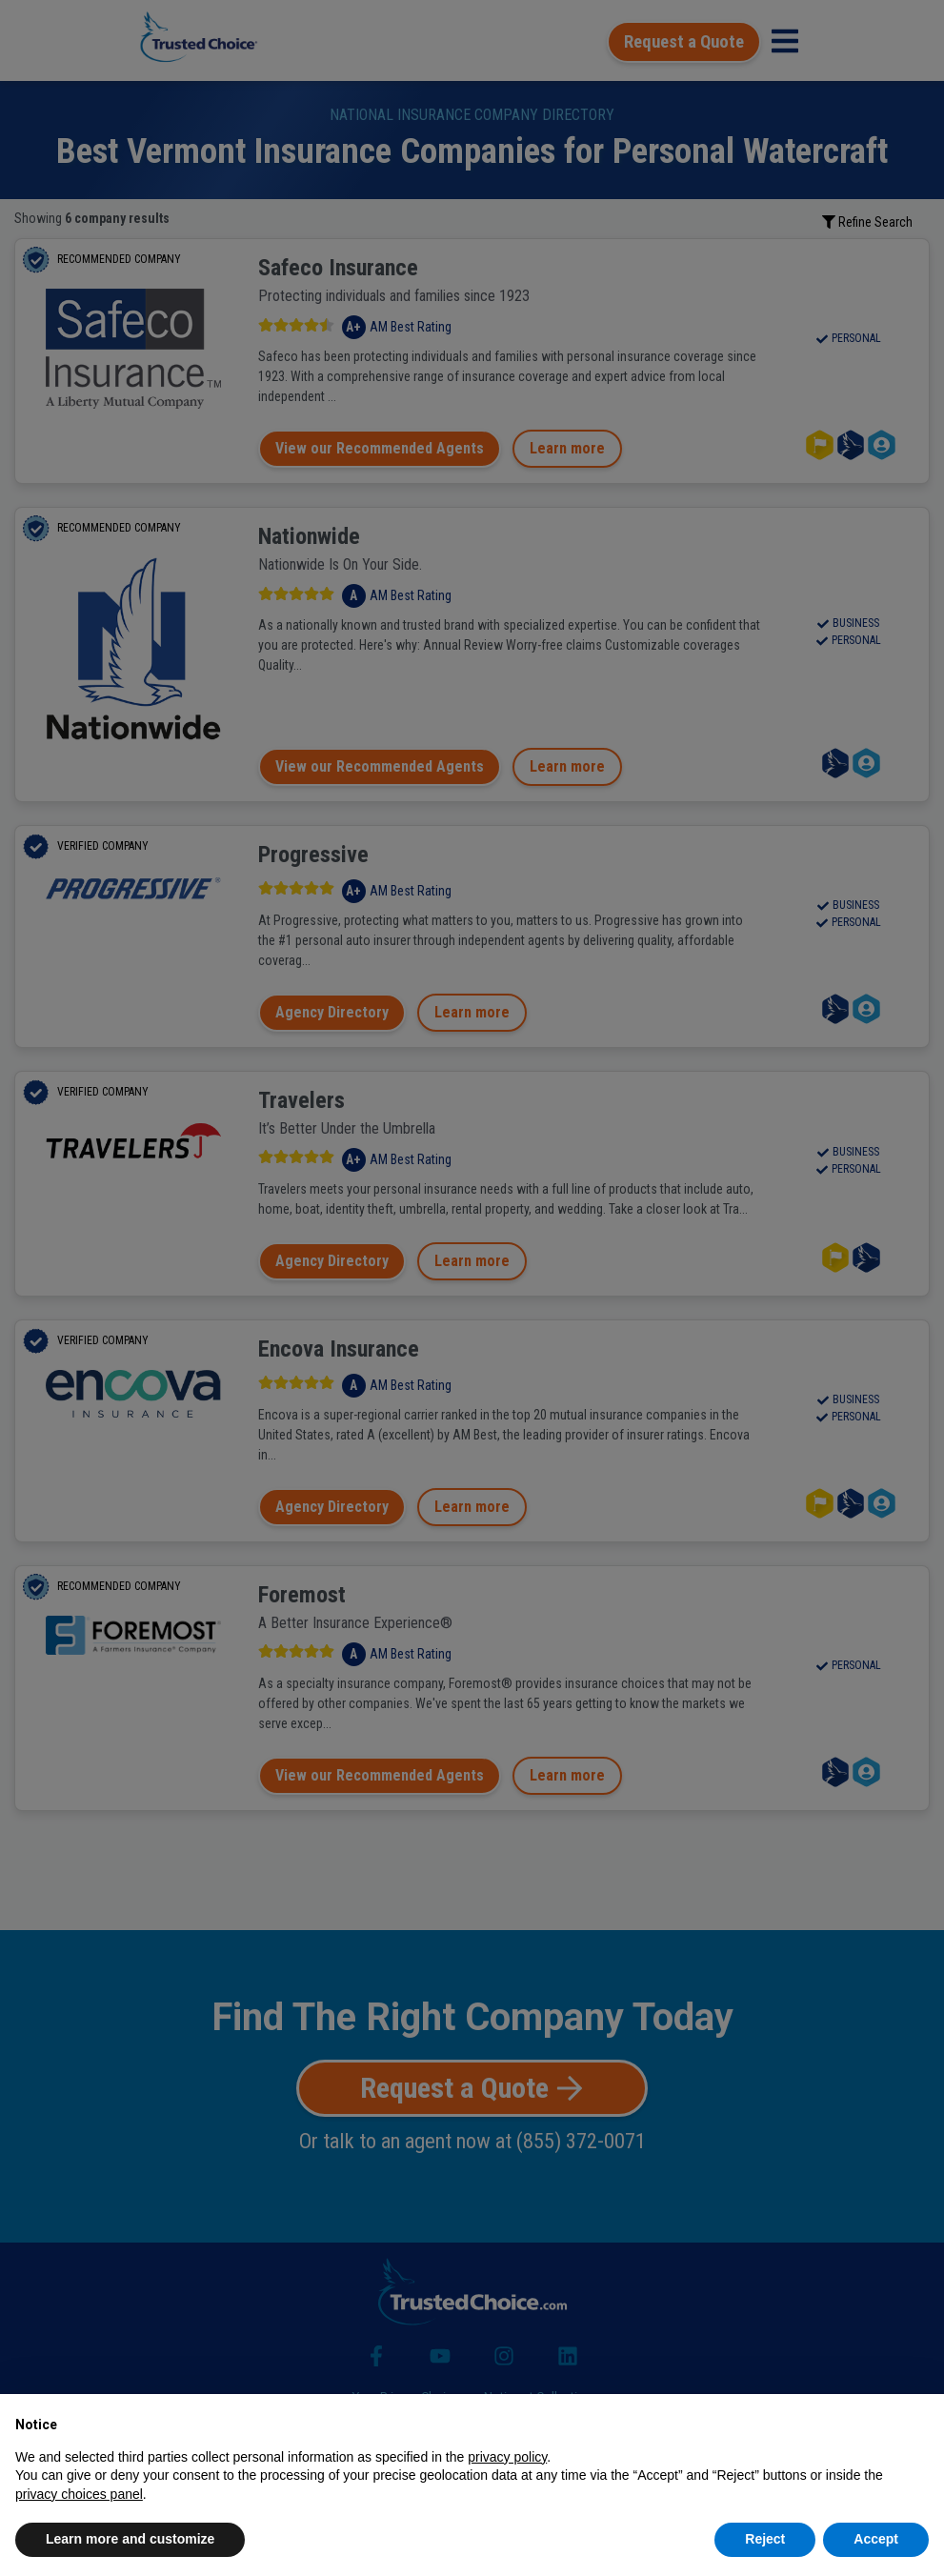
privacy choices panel (79, 2494)
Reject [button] (765, 2538)
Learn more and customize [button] (130, 2538)
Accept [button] (876, 2538)
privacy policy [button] (507, 2457)
